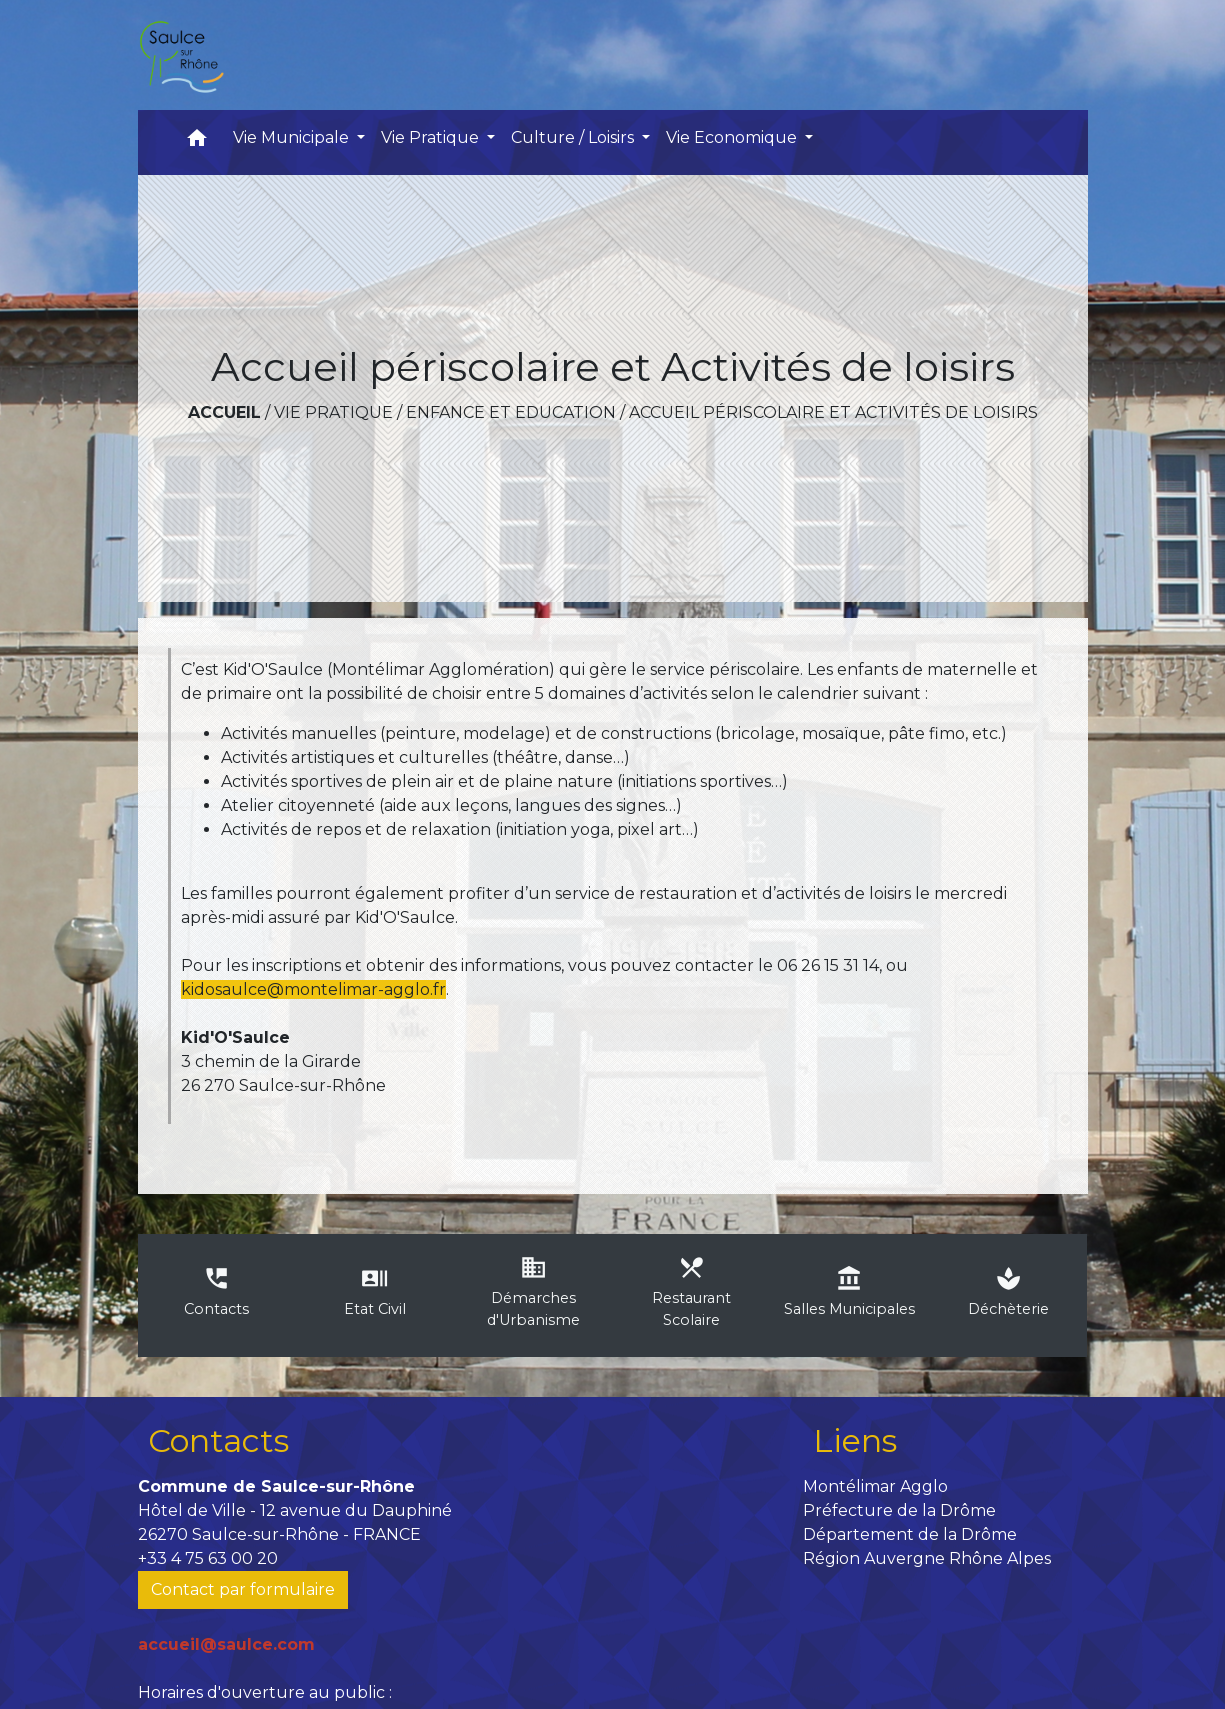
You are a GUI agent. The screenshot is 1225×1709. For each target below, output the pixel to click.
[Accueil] (181, 55)
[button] (197, 142)
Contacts (218, 1440)
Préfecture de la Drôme (899, 1510)
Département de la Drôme (910, 1534)
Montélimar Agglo (875, 1486)
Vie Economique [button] (733, 137)
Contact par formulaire (243, 1589)
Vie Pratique (333, 412)
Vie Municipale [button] (293, 137)
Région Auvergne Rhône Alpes (927, 1558)
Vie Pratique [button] (432, 137)
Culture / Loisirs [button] (574, 137)
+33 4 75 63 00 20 (208, 1558)
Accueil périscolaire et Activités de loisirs (833, 412)
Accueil (224, 412)
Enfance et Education (511, 412)
